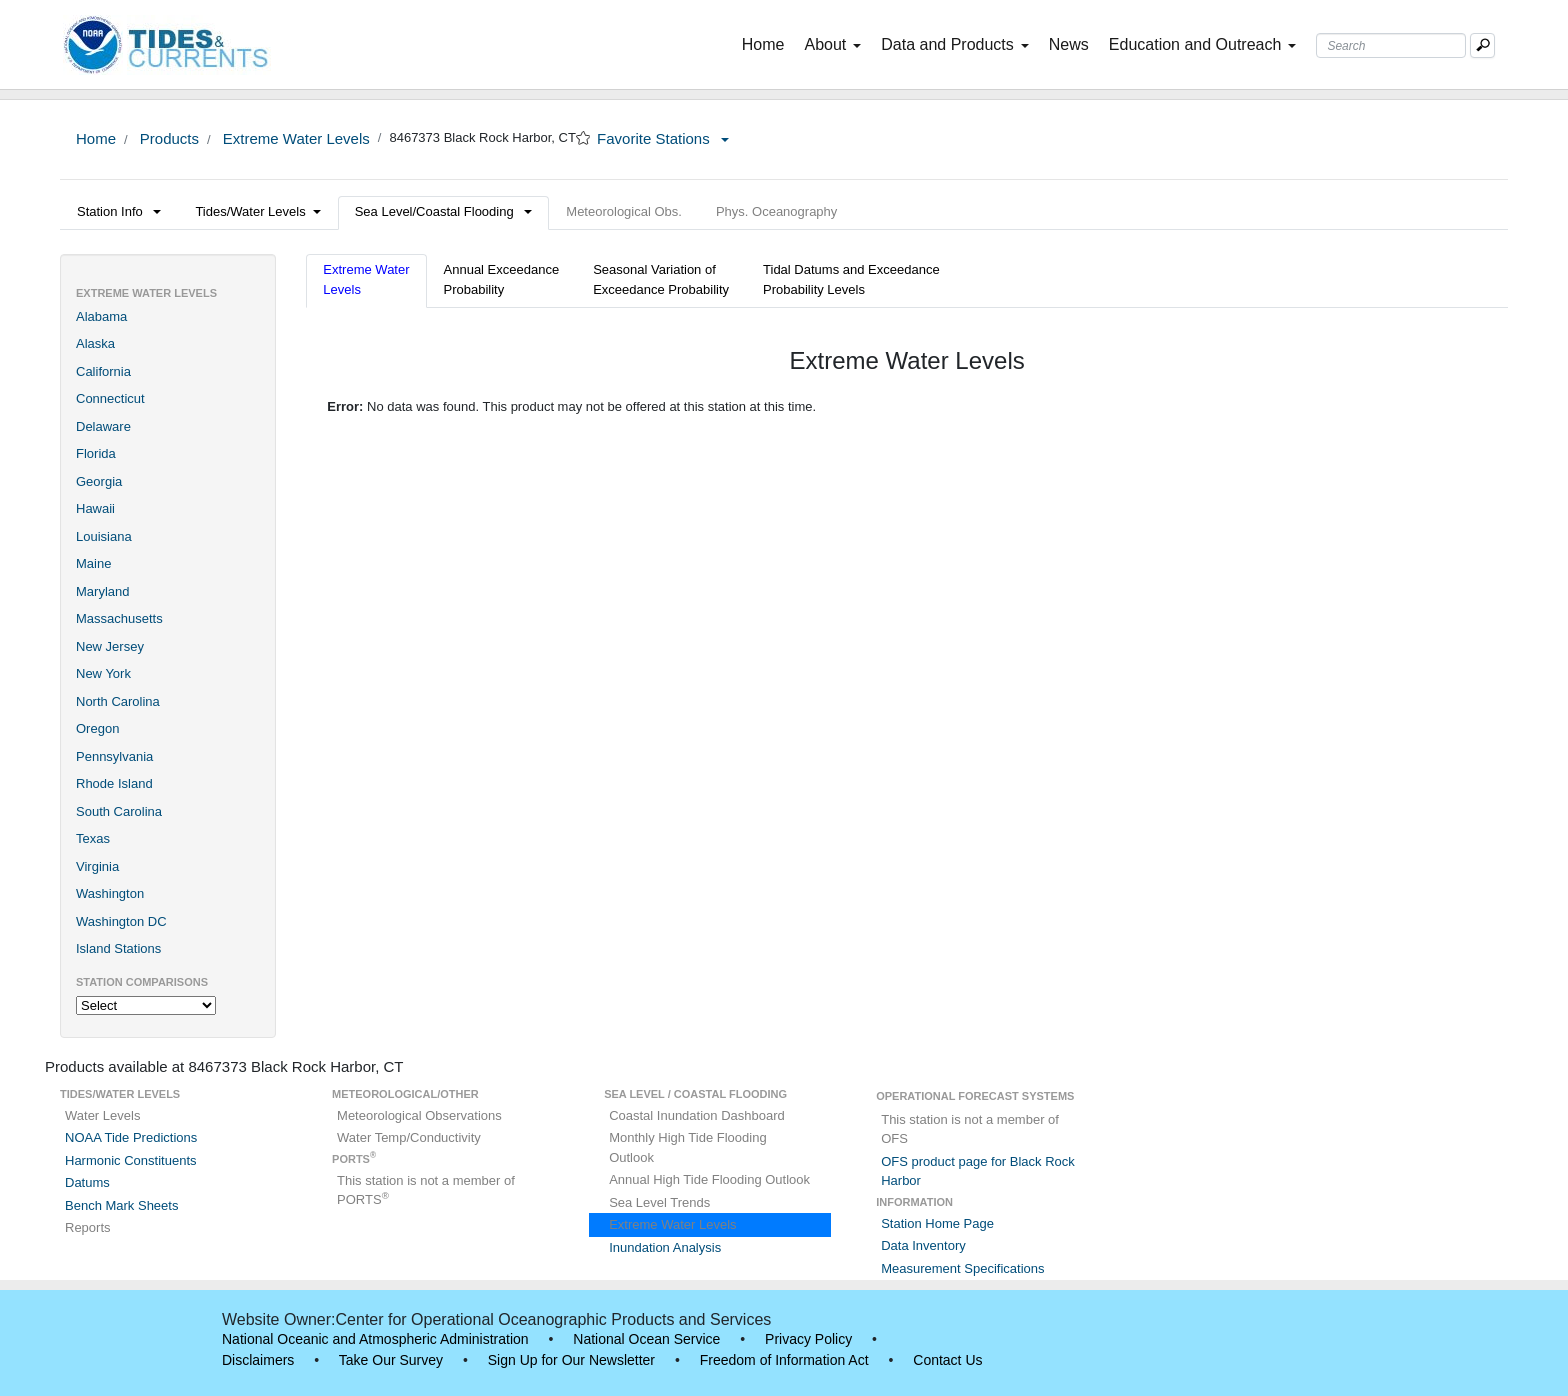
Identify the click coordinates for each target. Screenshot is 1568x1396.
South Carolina (119, 811)
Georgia (99, 481)
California (103, 371)
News (1069, 44)
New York (103, 673)
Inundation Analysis (665, 1247)
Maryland (102, 591)
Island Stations (118, 948)
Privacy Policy (808, 1339)
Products (167, 138)
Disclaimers (258, 1360)
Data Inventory (923, 1245)
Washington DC (121, 921)
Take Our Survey (391, 1360)
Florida (96, 453)
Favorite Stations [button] (663, 138)
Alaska (95, 343)
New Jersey (110, 646)
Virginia (97, 866)
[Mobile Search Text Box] (1482, 45)
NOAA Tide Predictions (131, 1137)
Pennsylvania (114, 756)
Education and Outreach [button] (1203, 44)
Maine (93, 563)
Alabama (101, 316)
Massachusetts (119, 618)
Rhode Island (114, 783)
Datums (87, 1182)
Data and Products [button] (955, 44)
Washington (110, 893)
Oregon (97, 728)
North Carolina (118, 701)
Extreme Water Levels (294, 138)
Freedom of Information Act (784, 1360)
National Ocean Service (646, 1339)
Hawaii (95, 508)
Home (767, 43)
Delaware (103, 426)
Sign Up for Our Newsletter (571, 1360)
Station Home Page (937, 1223)
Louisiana (104, 536)
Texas (93, 838)
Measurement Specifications (962, 1268)
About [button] (832, 44)
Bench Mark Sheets (121, 1205)
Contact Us (947, 1360)
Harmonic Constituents (131, 1160)
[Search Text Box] (1391, 45)
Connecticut (110, 398)
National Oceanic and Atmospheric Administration (375, 1339)
